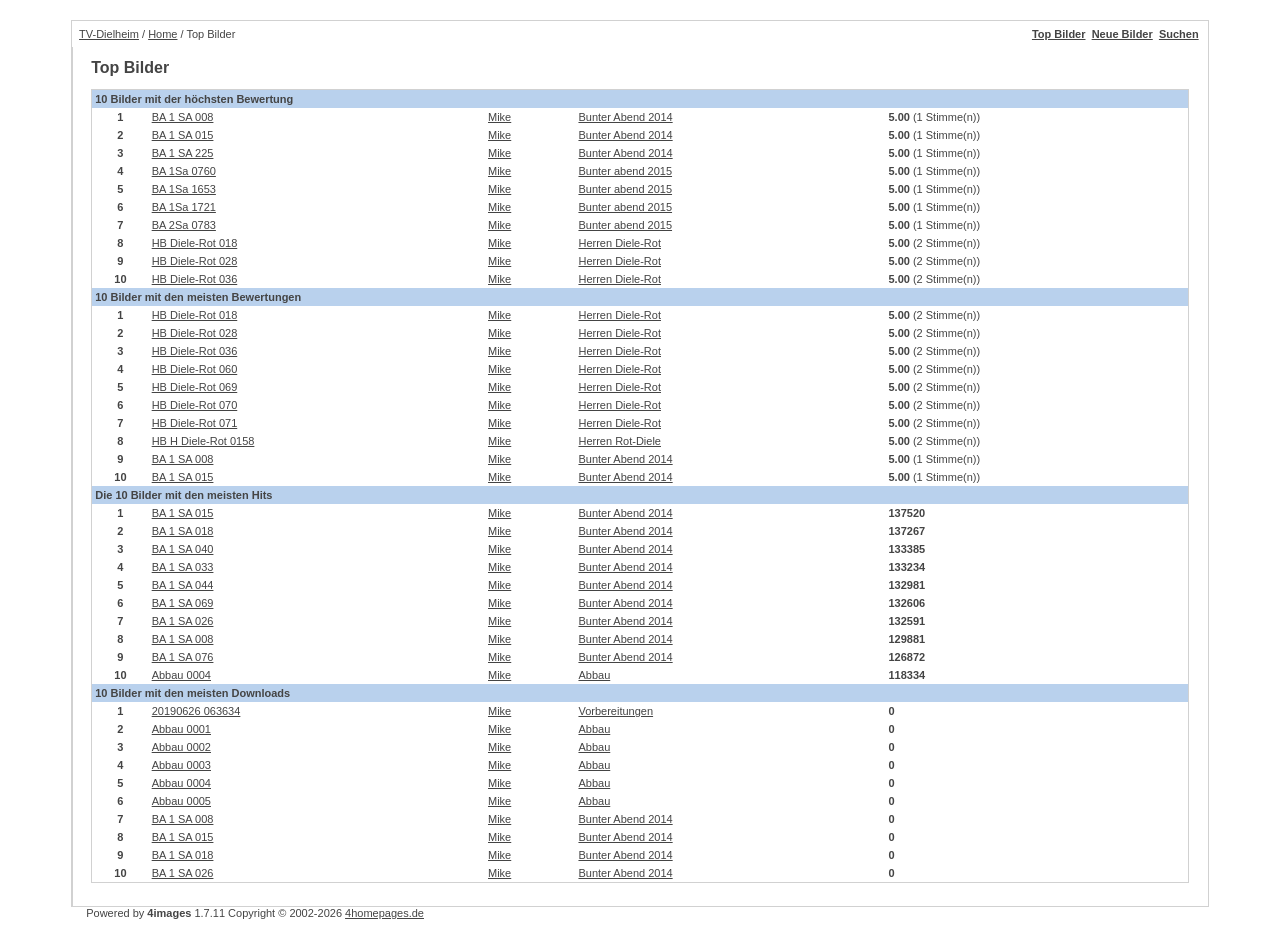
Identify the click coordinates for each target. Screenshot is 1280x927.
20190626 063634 (196, 711)
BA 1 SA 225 (183, 153)
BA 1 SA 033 (183, 567)
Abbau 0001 (181, 729)
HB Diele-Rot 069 (195, 387)
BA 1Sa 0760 (184, 171)
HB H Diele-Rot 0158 (203, 441)
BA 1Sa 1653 (184, 189)
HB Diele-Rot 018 (195, 243)
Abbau (594, 675)
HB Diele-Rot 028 (195, 261)
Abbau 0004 (181, 675)
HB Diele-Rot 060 (195, 369)
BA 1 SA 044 (183, 585)
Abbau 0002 (181, 747)
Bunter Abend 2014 (625, 117)
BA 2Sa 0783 (184, 225)
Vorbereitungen (615, 711)
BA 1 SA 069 (183, 603)
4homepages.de (384, 913)
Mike (499, 117)
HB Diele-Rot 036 (195, 279)
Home (162, 34)
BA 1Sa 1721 (184, 207)
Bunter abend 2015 (625, 171)
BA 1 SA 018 (183, 531)
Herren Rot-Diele (619, 441)
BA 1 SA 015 (183, 135)
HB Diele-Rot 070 (195, 405)
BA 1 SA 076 (183, 657)
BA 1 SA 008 (183, 117)
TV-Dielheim (109, 34)
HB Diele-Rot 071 (195, 423)
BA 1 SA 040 (183, 549)
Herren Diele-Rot (619, 243)
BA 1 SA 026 (183, 621)
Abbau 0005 (181, 801)
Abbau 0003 (181, 765)
